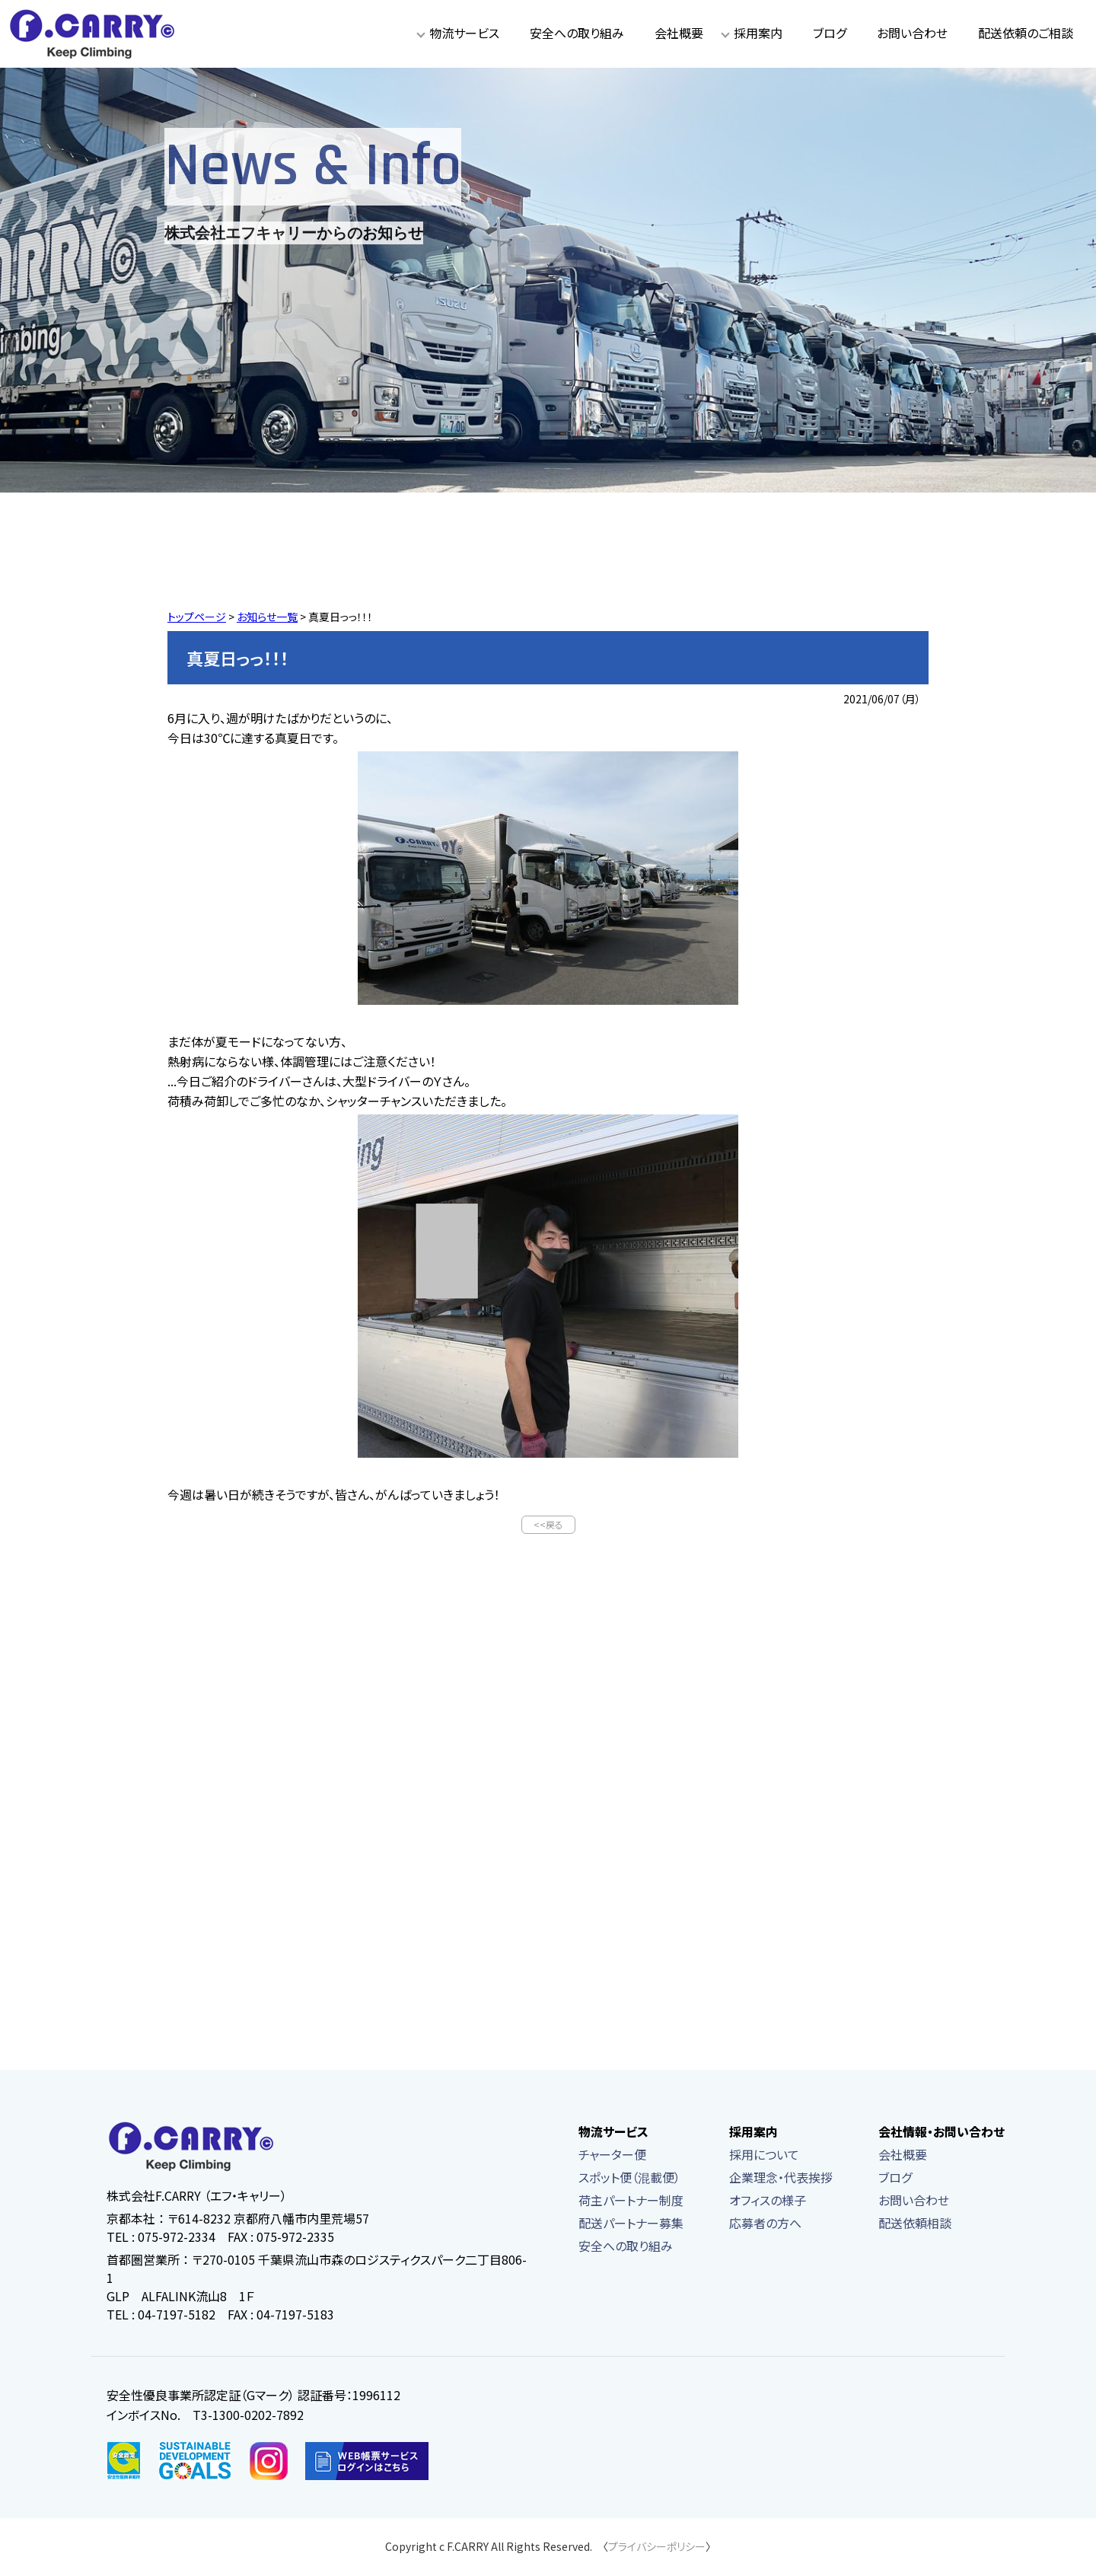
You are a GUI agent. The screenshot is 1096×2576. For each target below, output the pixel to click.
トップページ (196, 616)
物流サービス (464, 33)
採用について (764, 2156)
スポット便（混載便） (629, 2179)
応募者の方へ (765, 2224)
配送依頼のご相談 (1025, 33)
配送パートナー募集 (630, 2224)
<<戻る (548, 1525)
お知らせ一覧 (267, 616)
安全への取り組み (577, 33)
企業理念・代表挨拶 (781, 2179)
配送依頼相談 (914, 2224)
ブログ (829, 33)
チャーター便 (612, 2156)
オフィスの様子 (767, 2201)
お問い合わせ (912, 33)
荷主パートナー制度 (630, 2201)
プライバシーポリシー (657, 2547)
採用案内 (758, 33)
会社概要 (679, 33)
